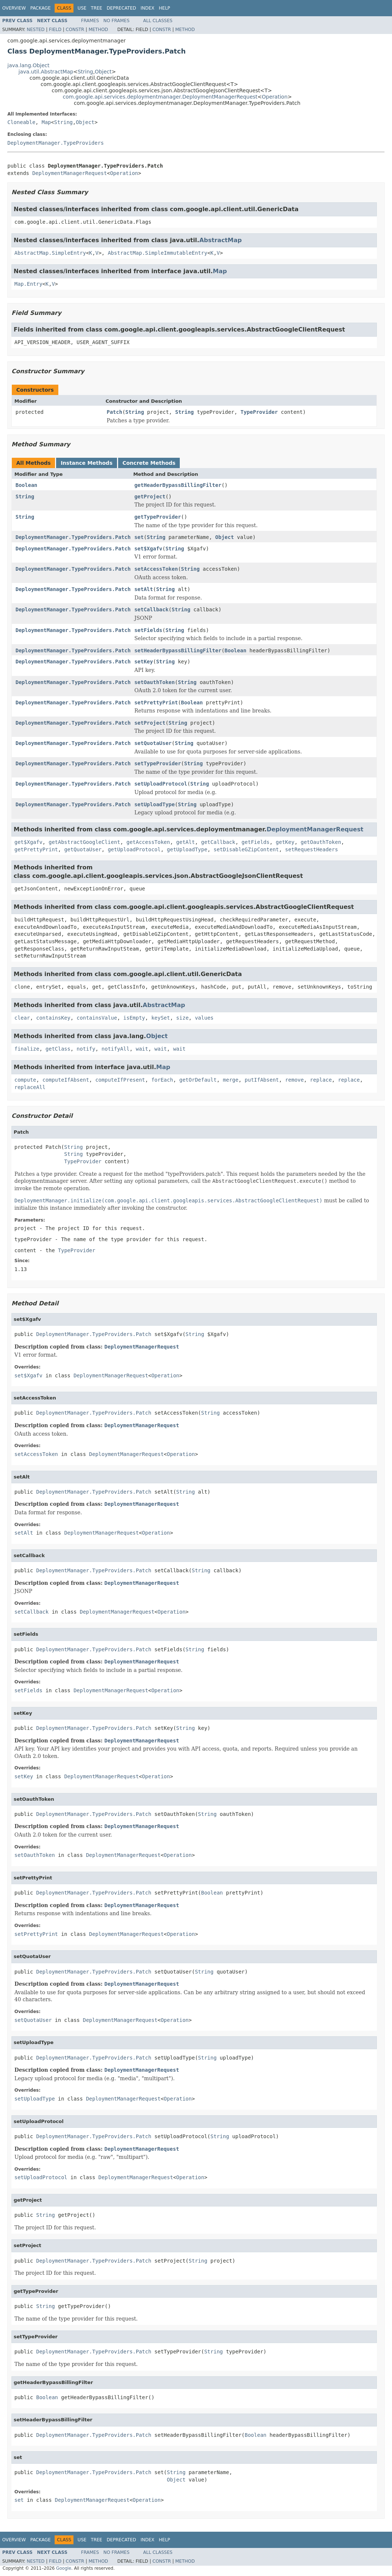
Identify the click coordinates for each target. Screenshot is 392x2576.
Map (46, 122)
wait (142, 1049)
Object (103, 72)
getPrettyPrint (36, 849)
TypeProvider (259, 412)
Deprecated (121, 8)
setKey (143, 661)
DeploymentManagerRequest (69, 173)
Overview (14, 8)
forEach (162, 1080)
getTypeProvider (157, 517)
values (204, 1018)
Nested (35, 29)
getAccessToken (148, 842)
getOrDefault (198, 1080)
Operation (275, 97)
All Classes (157, 20)
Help (164, 8)
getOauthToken (321, 842)
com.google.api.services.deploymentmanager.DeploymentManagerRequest (160, 97)
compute (25, 1080)
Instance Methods (86, 463)
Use (82, 8)
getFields (255, 842)
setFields (148, 630)
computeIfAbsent (65, 1080)
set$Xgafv (148, 549)
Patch (114, 412)
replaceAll (29, 1087)
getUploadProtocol (134, 849)
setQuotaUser (153, 743)
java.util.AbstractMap (45, 72)
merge (230, 1080)
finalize (26, 1049)
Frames (90, 20)
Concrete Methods (149, 463)
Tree (96, 8)
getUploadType (187, 849)
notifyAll (116, 1049)
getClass (57, 1049)
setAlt (143, 589)
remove (294, 1080)
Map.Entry (28, 284)
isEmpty (134, 1018)
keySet (160, 1018)
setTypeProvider (157, 763)
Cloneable (21, 122)
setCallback (151, 609)
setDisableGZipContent (246, 849)
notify (86, 1049)
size (182, 1018)
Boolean (26, 485)
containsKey (53, 1018)
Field (55, 29)
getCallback (218, 842)
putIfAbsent (262, 1080)
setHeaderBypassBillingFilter (177, 650)
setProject (149, 723)
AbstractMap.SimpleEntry (50, 253)
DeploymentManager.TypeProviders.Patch (73, 537)
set (139, 537)
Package (40, 8)
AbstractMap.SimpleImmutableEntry (157, 253)
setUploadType (154, 804)
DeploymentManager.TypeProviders (55, 143)
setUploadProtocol (160, 784)
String (85, 72)
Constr (75, 29)
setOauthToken (154, 682)
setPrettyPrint (156, 702)
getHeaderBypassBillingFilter (177, 485)
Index (148, 8)
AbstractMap (220, 240)
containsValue (97, 1018)
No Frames (116, 20)
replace (321, 1080)
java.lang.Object (28, 65)
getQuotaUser (83, 849)
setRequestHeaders (311, 849)
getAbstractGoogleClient (84, 842)
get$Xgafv (28, 842)
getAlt (185, 842)
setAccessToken (156, 569)
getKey (285, 842)
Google (63, 2568)
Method (98, 29)
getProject (149, 496)
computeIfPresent (120, 1080)
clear (22, 1018)
